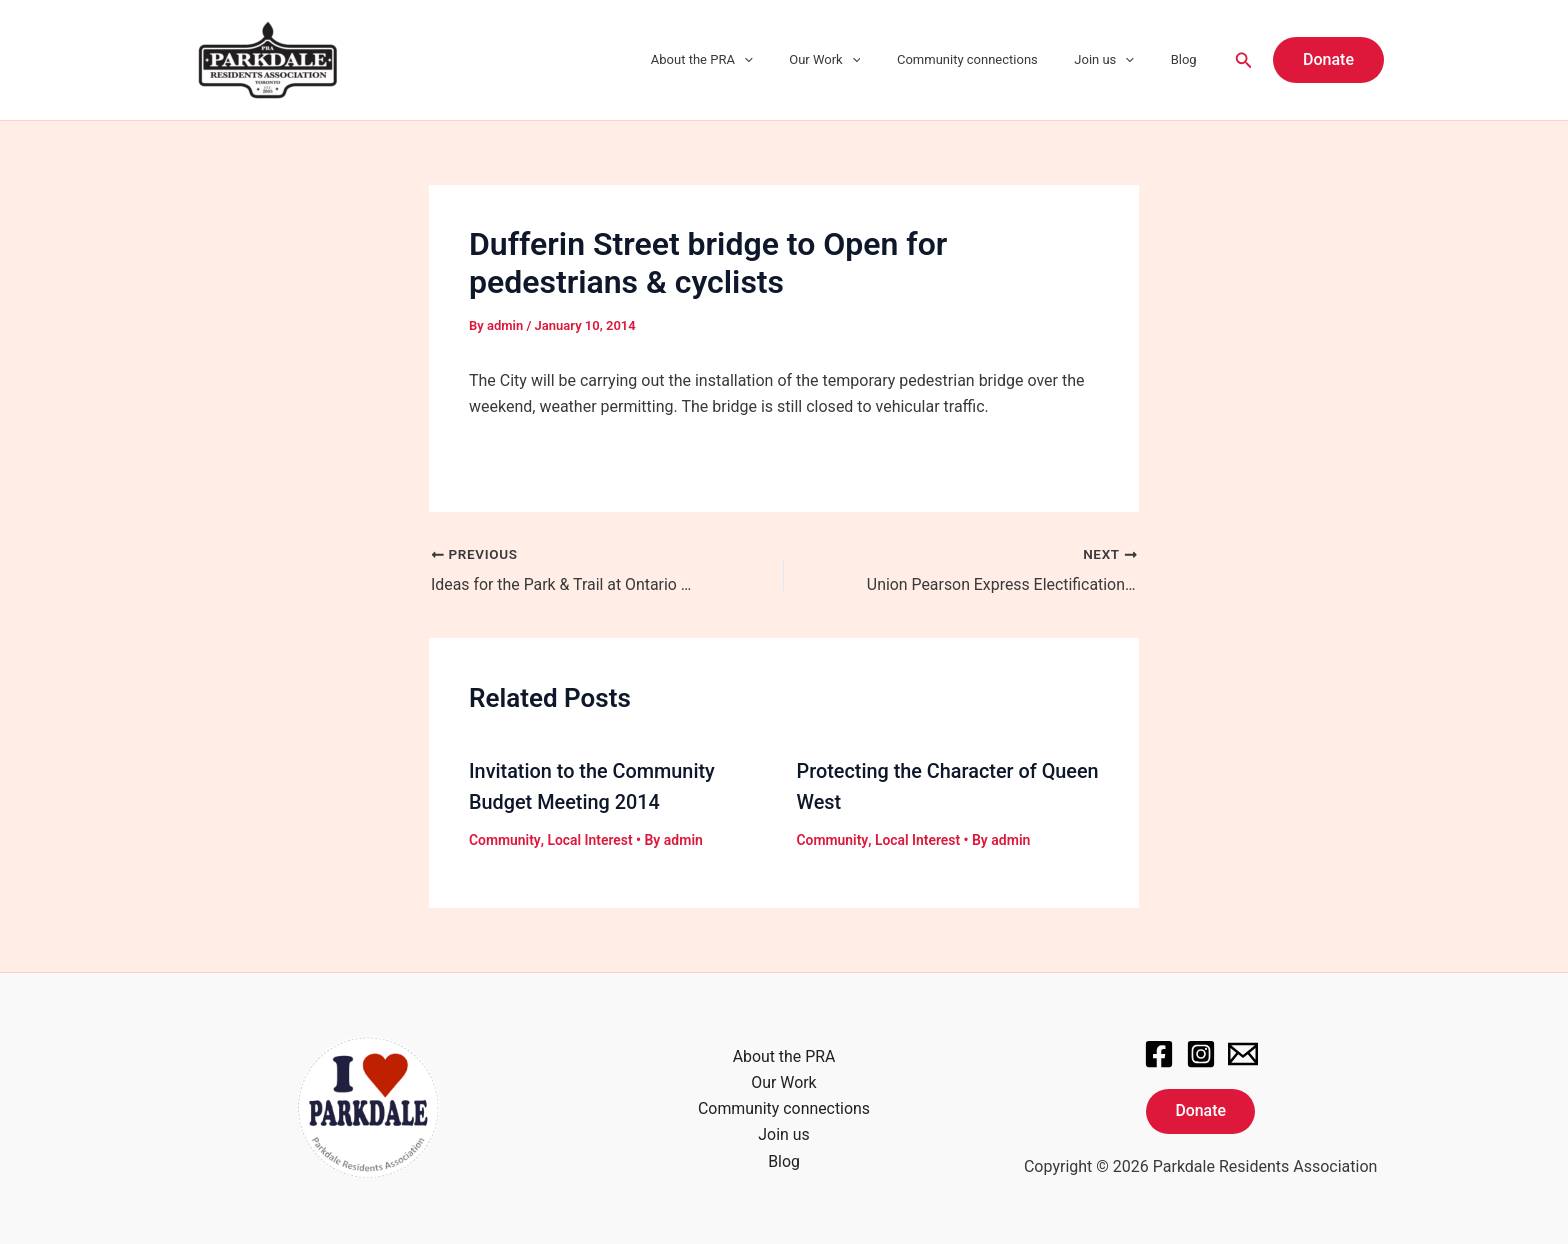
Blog (1189, 59)
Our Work (861, 60)
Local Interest (590, 838)
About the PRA (749, 60)
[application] (791, 60)
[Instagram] (1201, 1051)
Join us (1120, 60)
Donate (1200, 1108)
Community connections (993, 59)
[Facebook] (1159, 1051)
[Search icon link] (1244, 60)
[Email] (1243, 1051)
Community (504, 838)
